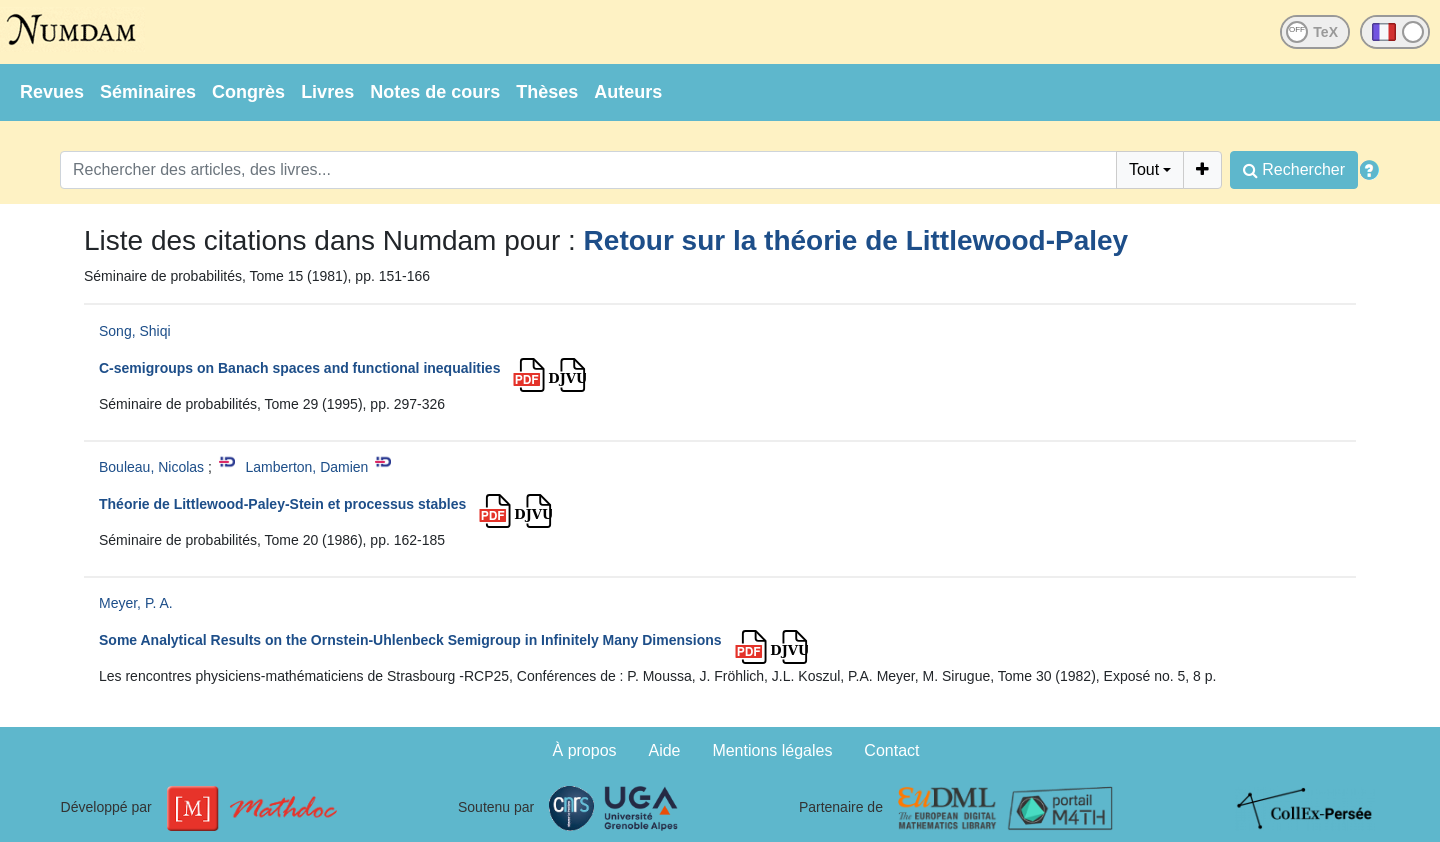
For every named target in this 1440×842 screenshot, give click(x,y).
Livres (327, 92)
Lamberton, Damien (306, 467)
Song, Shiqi (135, 331)
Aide (664, 750)
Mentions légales (772, 750)
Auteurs (628, 92)
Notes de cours (435, 92)
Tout (1144, 169)
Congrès (248, 92)
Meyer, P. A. (136, 603)
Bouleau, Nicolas (151, 467)
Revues (52, 92)
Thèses (547, 92)
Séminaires (148, 92)
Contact (891, 750)
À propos (585, 750)
